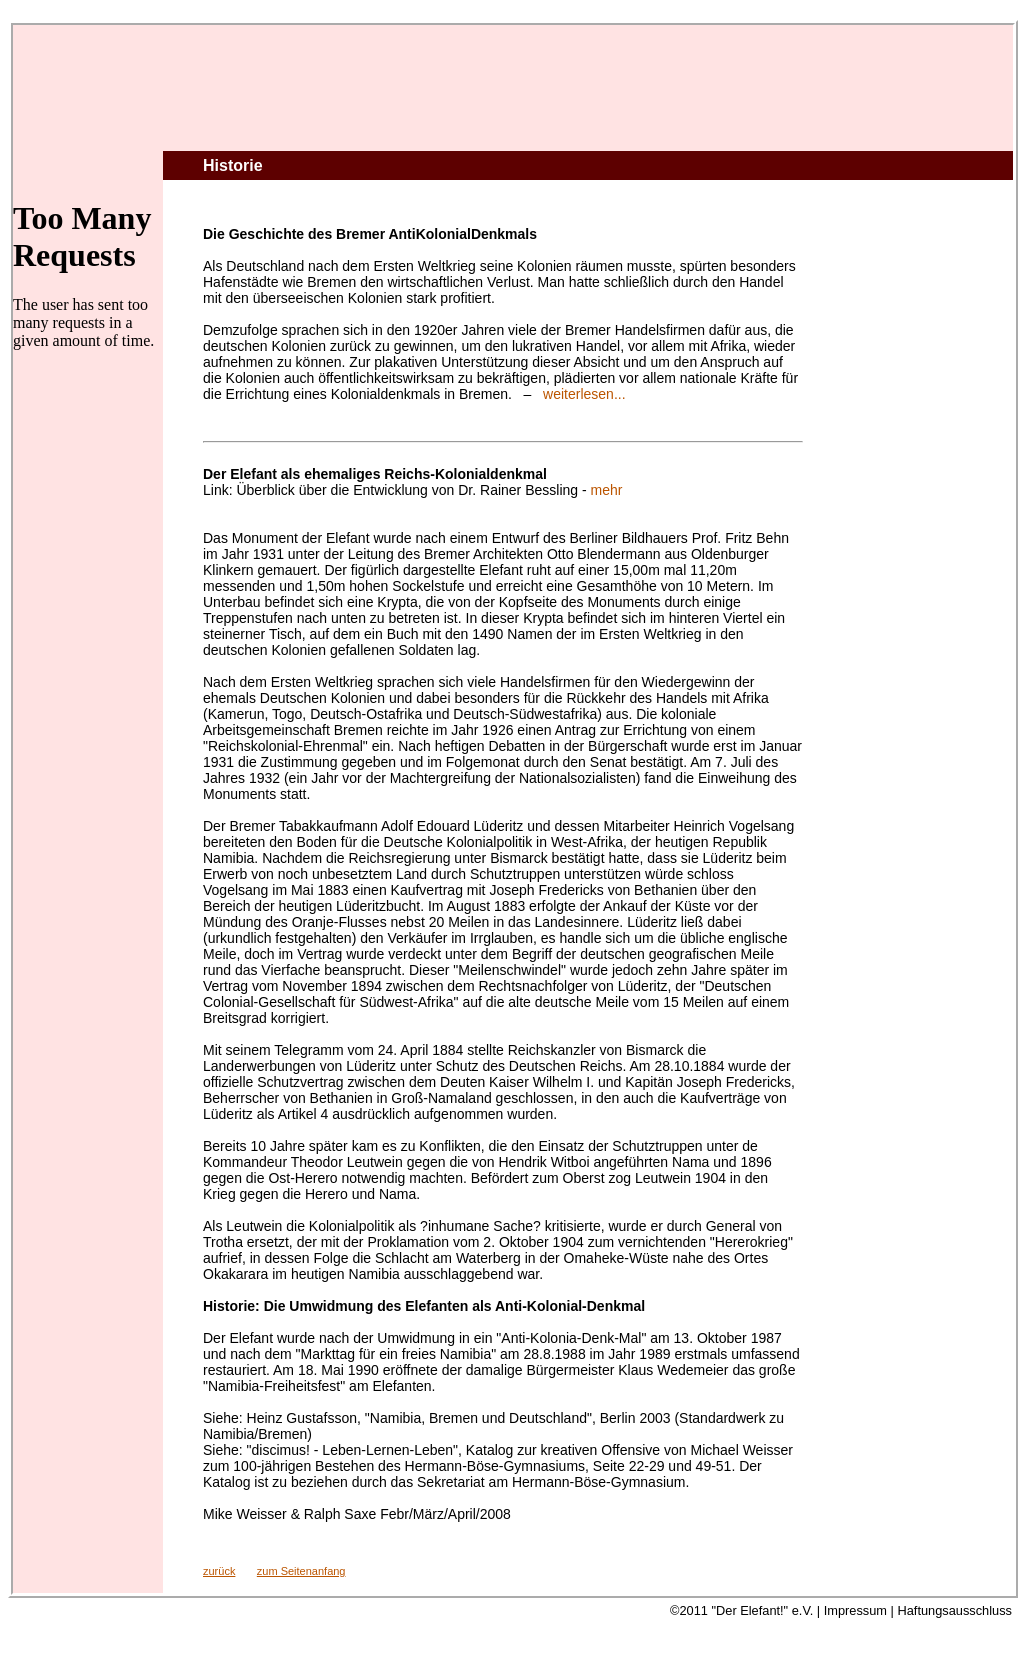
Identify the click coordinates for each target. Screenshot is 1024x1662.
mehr (607, 490)
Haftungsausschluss (954, 1610)
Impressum (855, 1610)
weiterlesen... (584, 394)
